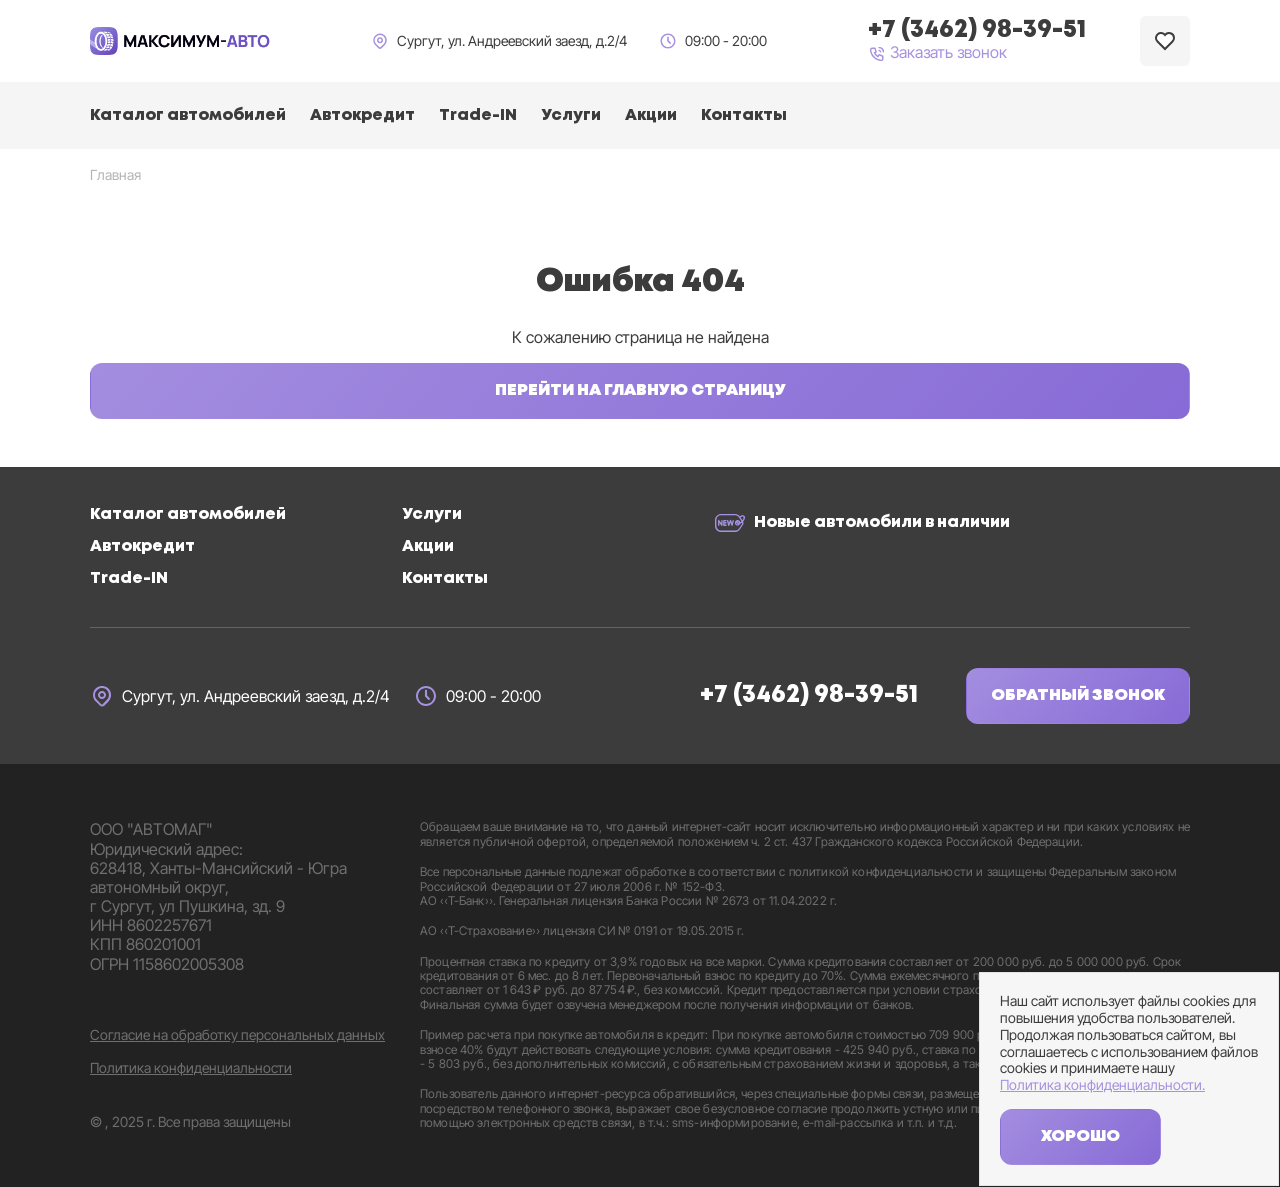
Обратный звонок (1078, 695)
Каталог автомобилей (188, 115)
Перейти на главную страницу (640, 390)
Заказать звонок (937, 53)
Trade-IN (478, 115)
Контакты (744, 115)
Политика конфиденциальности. (1102, 1085)
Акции (651, 115)
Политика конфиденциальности (191, 1068)
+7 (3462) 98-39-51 (809, 695)
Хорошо (1080, 1136)
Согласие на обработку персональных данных (237, 1035)
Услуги (571, 115)
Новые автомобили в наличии (882, 522)
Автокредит (362, 115)
